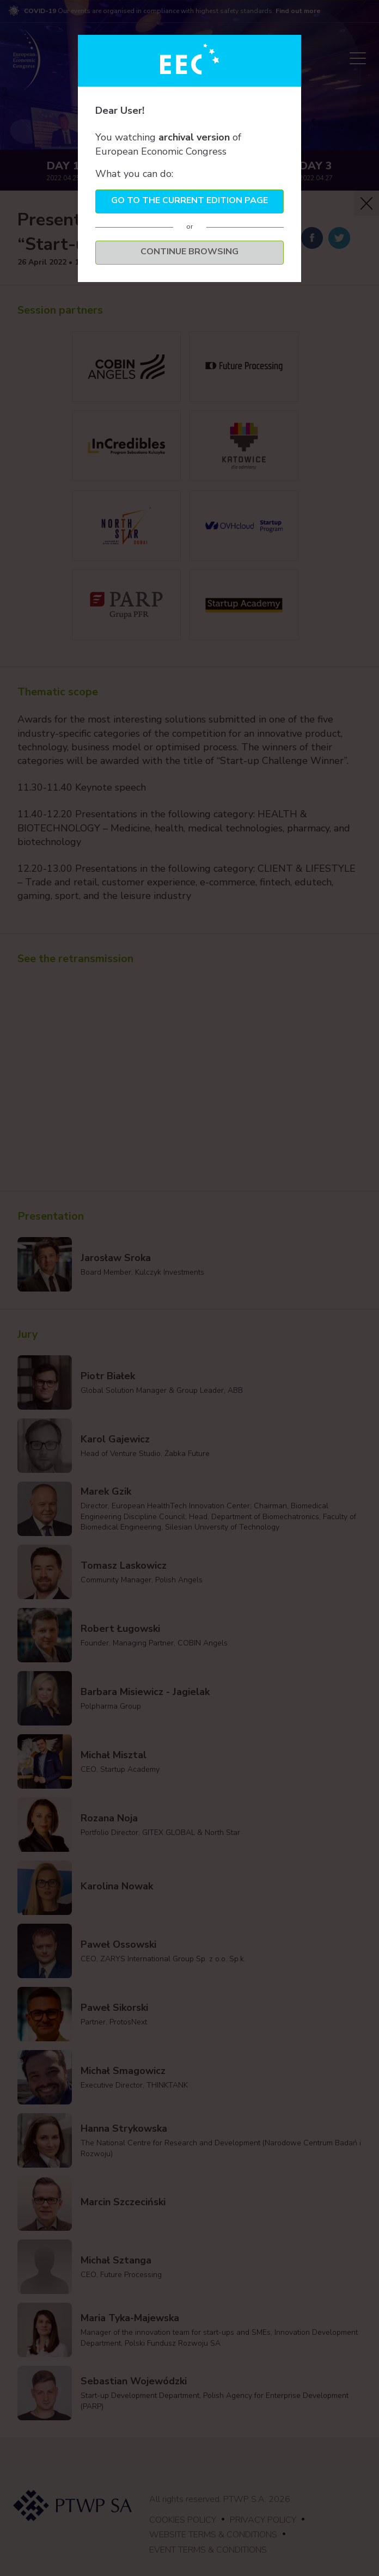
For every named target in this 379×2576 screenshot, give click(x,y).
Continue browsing (189, 252)
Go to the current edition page (189, 200)
